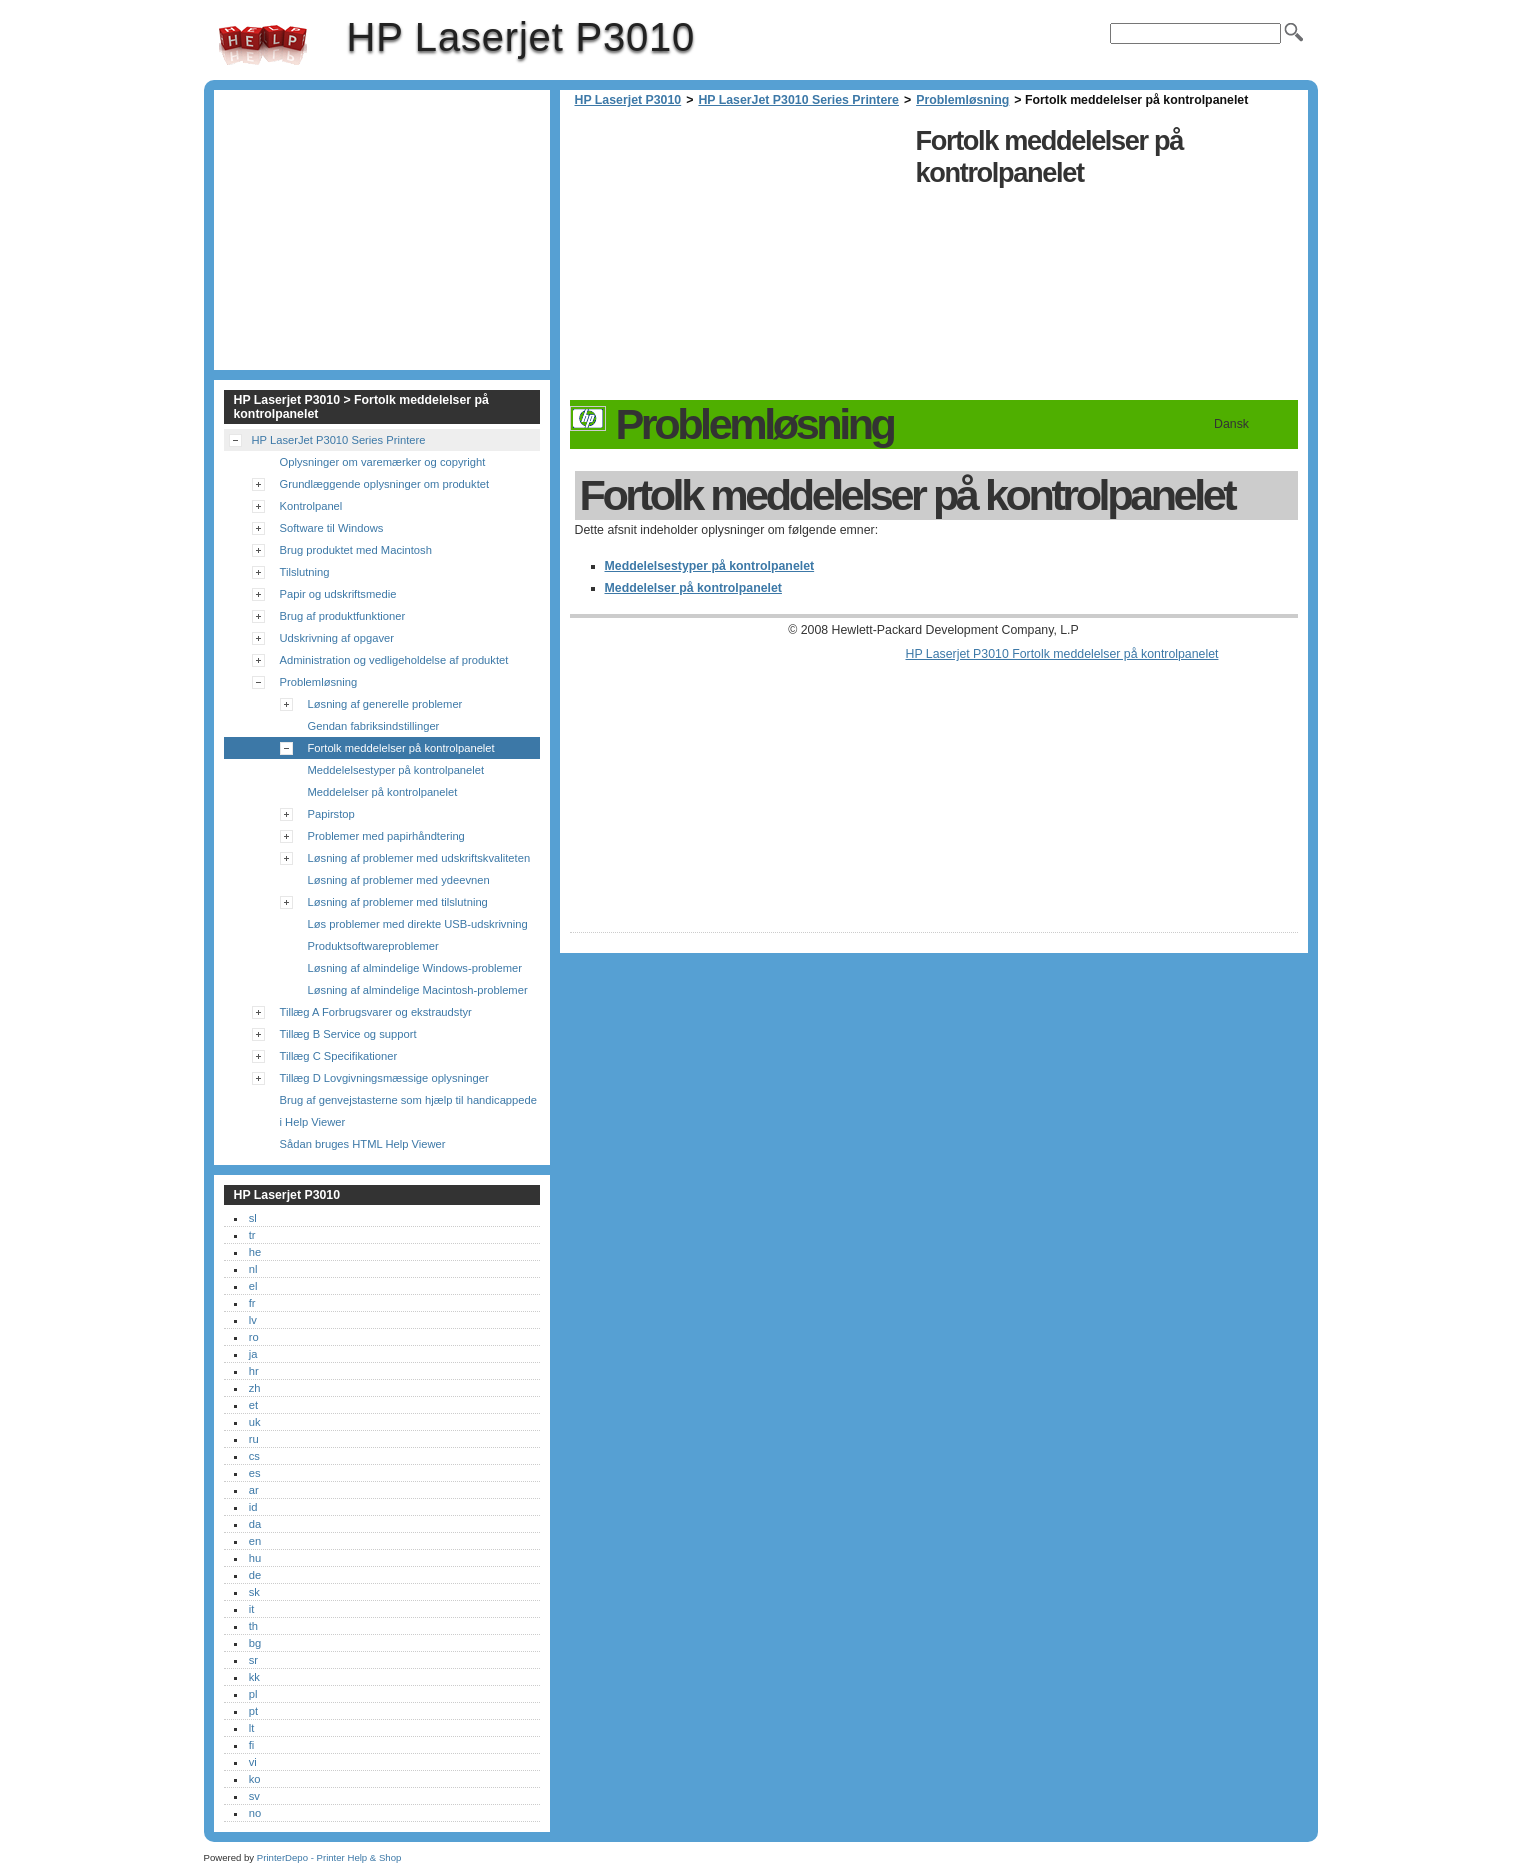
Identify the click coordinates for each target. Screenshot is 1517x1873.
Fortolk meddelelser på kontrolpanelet (401, 748)
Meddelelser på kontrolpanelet (693, 588)
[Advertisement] (738, 260)
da (255, 1524)
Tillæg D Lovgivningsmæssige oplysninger (384, 1078)
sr (253, 1660)
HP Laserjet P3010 (263, 45)
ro (254, 1337)
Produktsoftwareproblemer (373, 946)
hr (254, 1371)
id (253, 1507)
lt (252, 1728)
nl (253, 1269)
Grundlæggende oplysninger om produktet (385, 484)
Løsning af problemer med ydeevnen (399, 880)
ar (254, 1490)
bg (255, 1643)
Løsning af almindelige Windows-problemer (415, 968)
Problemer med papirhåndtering (386, 836)
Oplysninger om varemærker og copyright (383, 462)
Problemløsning (962, 100)
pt (253, 1711)
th (253, 1626)
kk (254, 1677)
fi (252, 1745)
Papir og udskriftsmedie (338, 594)
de (255, 1575)
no (255, 1813)
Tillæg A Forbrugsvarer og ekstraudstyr (376, 1012)
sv (254, 1796)
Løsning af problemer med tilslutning (398, 902)
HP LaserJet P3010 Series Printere (798, 100)
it (252, 1609)
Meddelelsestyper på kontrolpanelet (710, 566)
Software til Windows (332, 528)
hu (255, 1558)
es (255, 1473)
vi (253, 1762)
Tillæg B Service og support (348, 1034)
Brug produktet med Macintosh (356, 550)
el (253, 1286)
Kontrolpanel (311, 506)
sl (253, 1218)
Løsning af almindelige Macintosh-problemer (418, 990)
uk (255, 1422)
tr (252, 1235)
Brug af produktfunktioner (343, 616)
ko (255, 1779)
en (255, 1541)
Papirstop (331, 814)
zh (255, 1388)
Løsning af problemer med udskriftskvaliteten (419, 858)
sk (254, 1592)
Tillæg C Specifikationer (339, 1056)
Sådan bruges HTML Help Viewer (363, 1144)
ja (253, 1354)
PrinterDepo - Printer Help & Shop (329, 1857)
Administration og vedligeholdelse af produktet (394, 660)
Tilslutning (305, 572)
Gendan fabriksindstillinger (374, 726)
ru (254, 1439)
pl (253, 1694)
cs (254, 1456)
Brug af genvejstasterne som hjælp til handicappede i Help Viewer (408, 1111)
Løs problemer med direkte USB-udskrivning (418, 924)
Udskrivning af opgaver (337, 638)
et (253, 1405)
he (255, 1252)
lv (253, 1320)
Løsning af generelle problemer (385, 704)
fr (252, 1303)
